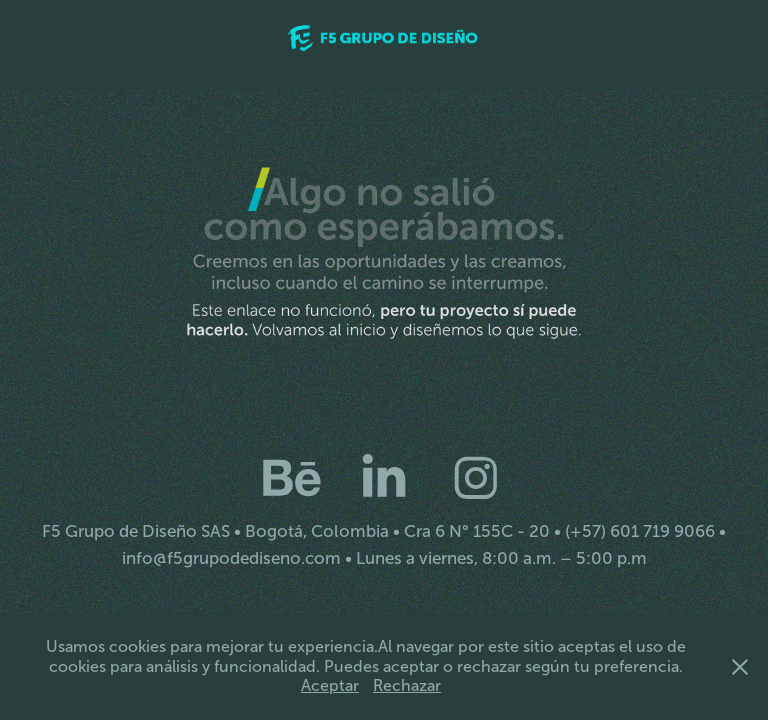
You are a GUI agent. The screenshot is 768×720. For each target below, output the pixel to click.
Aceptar (330, 685)
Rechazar (407, 685)
